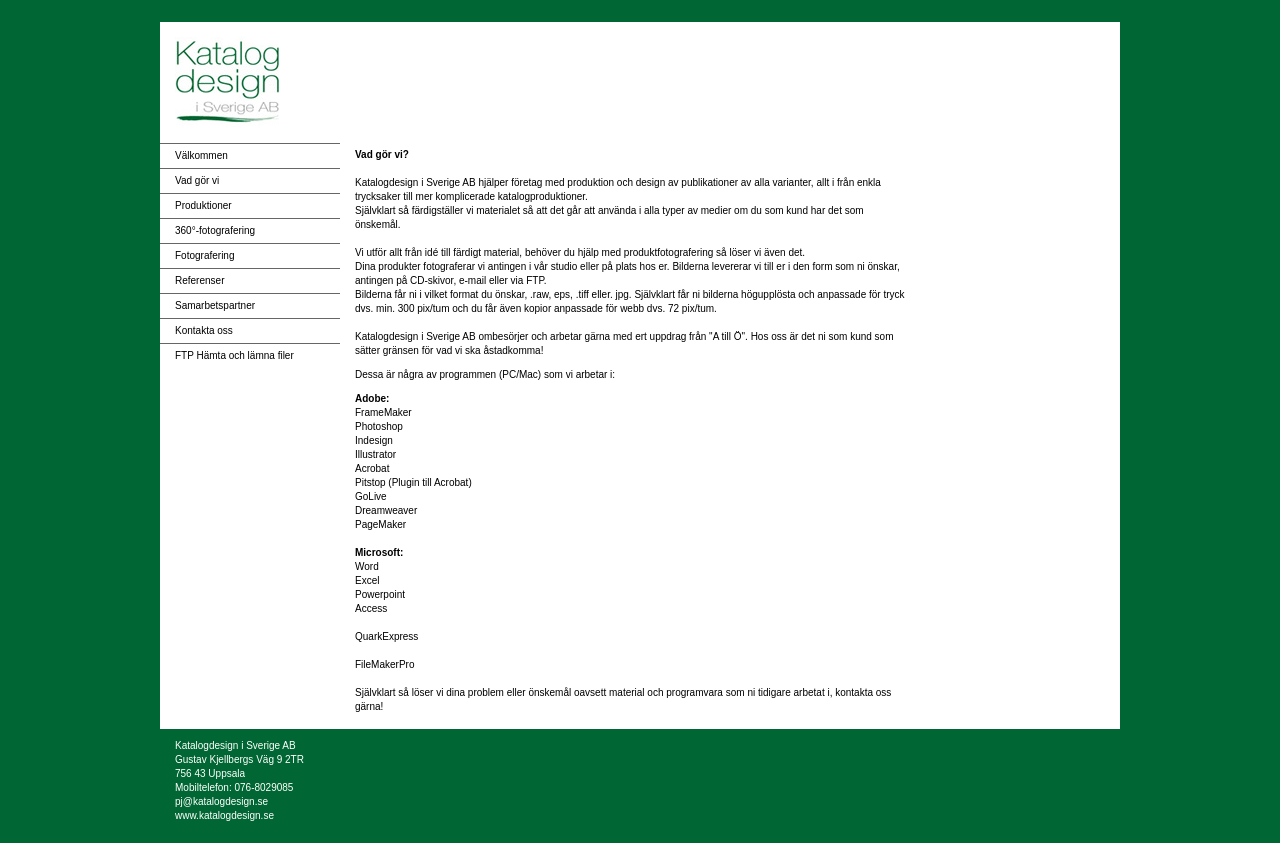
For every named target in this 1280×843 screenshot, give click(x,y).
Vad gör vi (197, 180)
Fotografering (204, 255)
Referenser (199, 280)
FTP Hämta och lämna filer (234, 355)
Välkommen (201, 155)
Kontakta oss (204, 330)
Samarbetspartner (215, 305)
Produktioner (203, 205)
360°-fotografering (215, 230)
